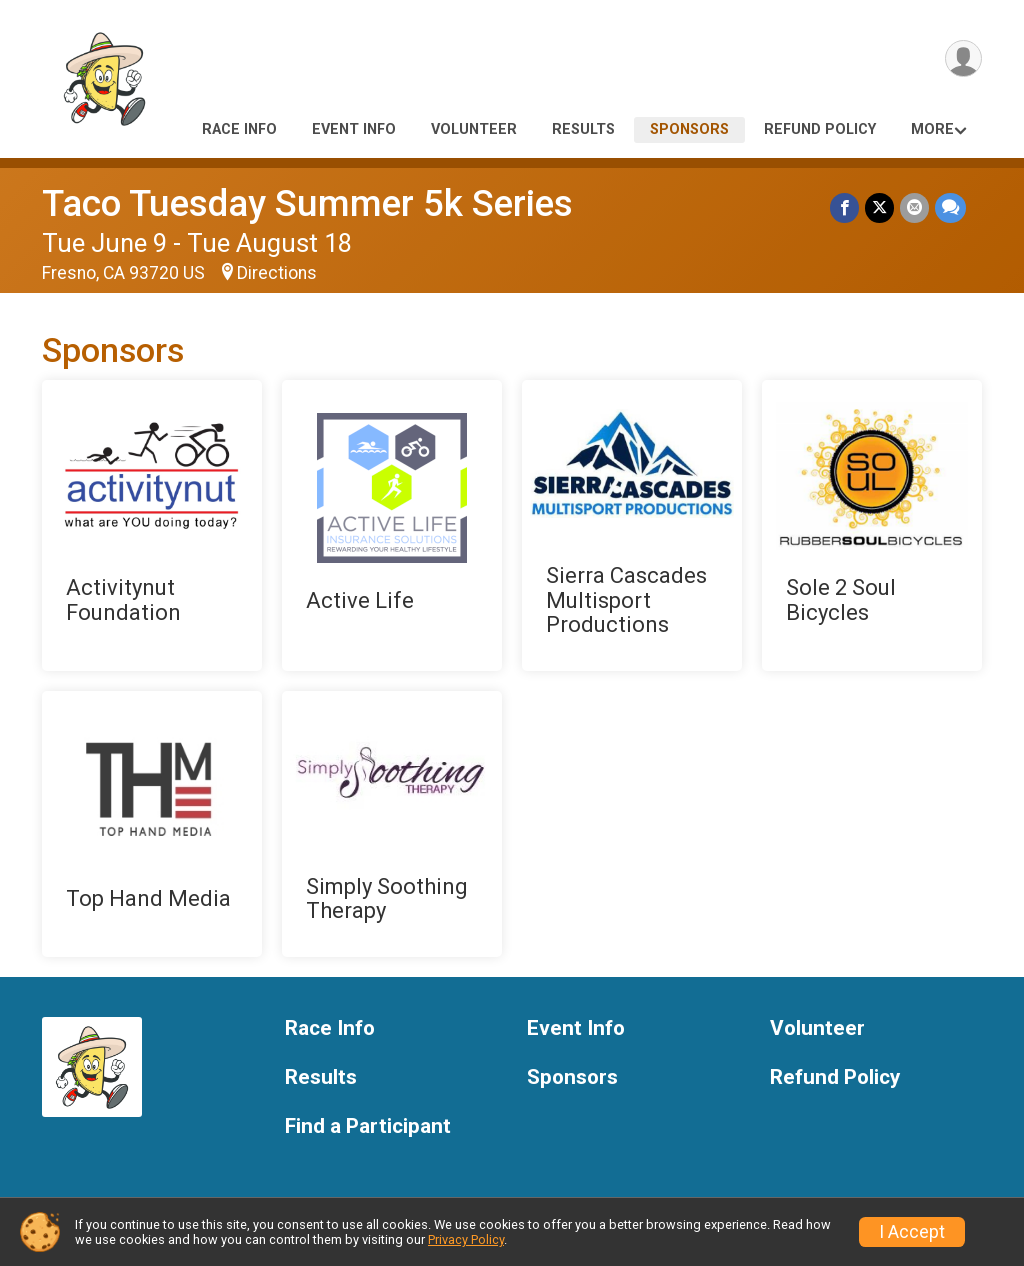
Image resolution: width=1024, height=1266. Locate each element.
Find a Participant (368, 1126)
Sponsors (689, 129)
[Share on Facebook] (844, 207)
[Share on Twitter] (879, 207)
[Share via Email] (914, 207)
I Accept (912, 1232)
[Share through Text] (950, 207)
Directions (277, 273)
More (932, 129)
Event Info (354, 129)
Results (583, 129)
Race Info (239, 129)
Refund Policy (820, 129)
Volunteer (474, 129)
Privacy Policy (466, 1239)
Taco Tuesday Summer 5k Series (307, 203)
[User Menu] (963, 58)
